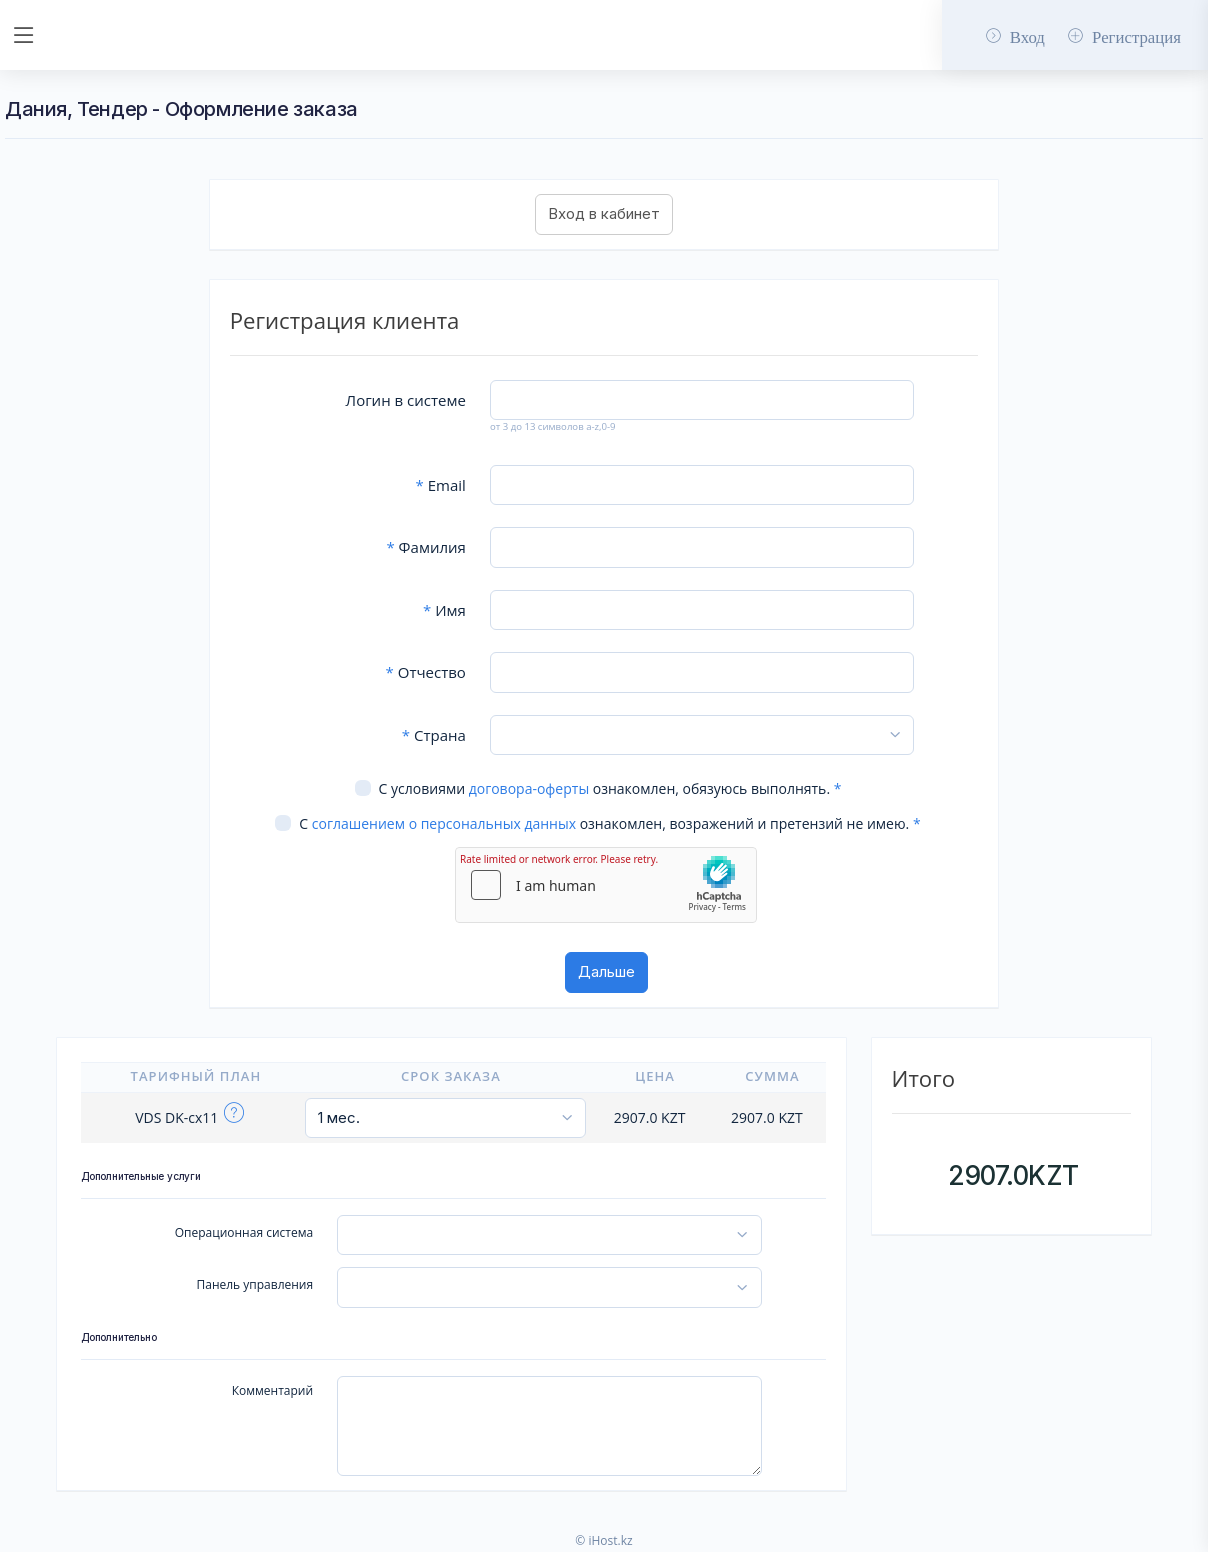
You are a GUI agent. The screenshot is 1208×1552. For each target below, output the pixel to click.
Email (441, 485)
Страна (434, 735)
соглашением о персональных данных (444, 823)
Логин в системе (406, 400)
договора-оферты (529, 788)
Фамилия (425, 547)
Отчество (426, 672)
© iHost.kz (603, 1540)
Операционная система (244, 1232)
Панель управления (255, 1284)
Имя (444, 610)
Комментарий (272, 1390)
